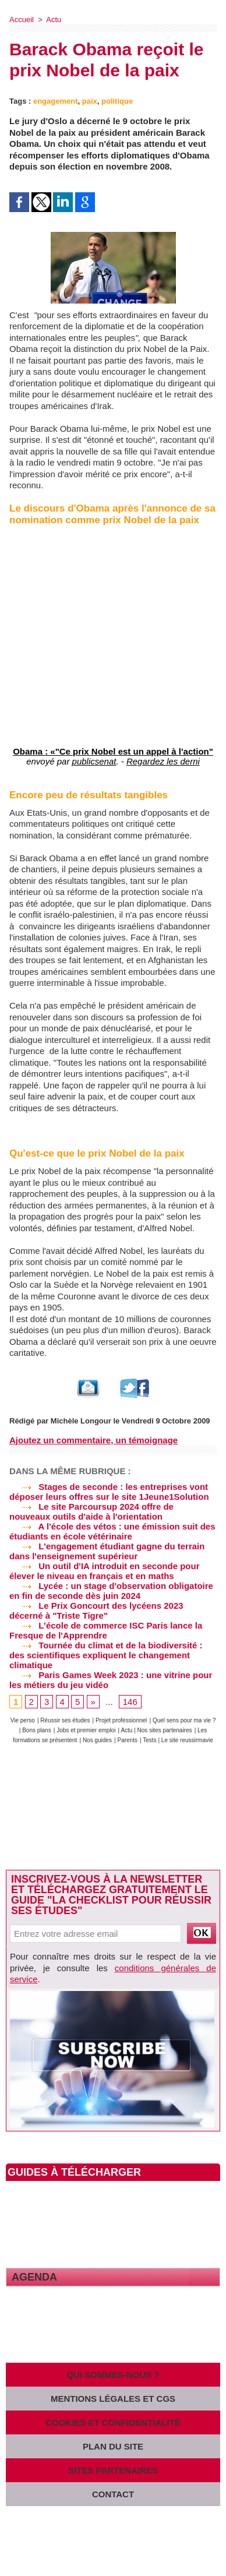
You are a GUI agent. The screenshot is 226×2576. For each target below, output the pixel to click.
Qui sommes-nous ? (112, 2375)
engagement (55, 101)
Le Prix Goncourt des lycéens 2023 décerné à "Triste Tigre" (96, 1610)
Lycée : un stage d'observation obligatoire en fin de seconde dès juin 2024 (111, 1591)
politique (117, 101)
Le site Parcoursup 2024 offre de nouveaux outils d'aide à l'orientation (91, 1511)
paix (89, 101)
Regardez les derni (163, 761)
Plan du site (113, 2446)
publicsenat (94, 761)
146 (130, 1702)
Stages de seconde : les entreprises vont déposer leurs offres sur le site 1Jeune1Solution (109, 1492)
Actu (53, 19)
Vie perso (22, 1720)
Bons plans (36, 1730)
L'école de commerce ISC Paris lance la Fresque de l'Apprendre (105, 1630)
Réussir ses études (65, 1720)
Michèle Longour (81, 1420)
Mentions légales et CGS (113, 2399)
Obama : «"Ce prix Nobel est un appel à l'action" (113, 751)
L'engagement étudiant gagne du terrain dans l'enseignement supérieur (106, 1551)
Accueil (21, 19)
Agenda (34, 2277)
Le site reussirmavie (187, 1740)
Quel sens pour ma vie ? (184, 1720)
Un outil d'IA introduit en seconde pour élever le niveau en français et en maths (104, 1571)
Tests (150, 1740)
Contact (113, 2494)
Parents (127, 1740)
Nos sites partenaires (164, 1730)
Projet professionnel (121, 1720)
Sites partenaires (113, 2470)
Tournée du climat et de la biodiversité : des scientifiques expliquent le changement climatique (106, 1655)
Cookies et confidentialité (113, 2422)
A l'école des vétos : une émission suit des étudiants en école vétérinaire (112, 1531)
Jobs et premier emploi (86, 1730)
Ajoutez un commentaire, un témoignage (93, 1440)
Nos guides (97, 1740)
